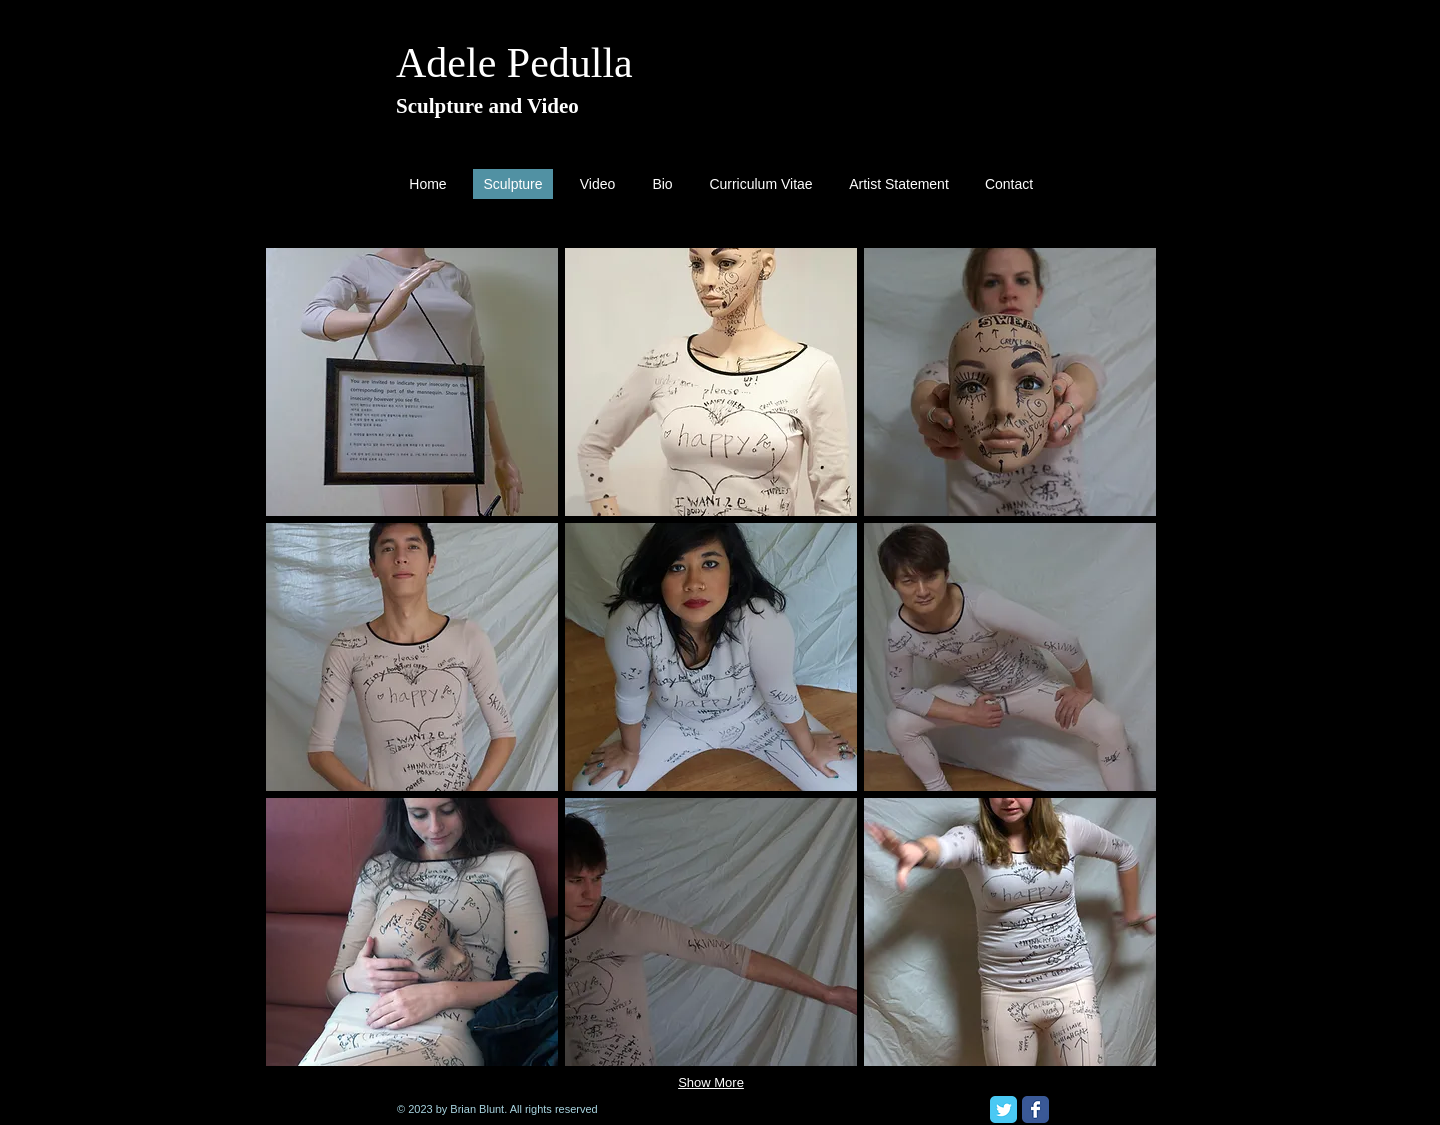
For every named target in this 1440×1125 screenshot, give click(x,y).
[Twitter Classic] (1003, 1109)
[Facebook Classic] (1035, 1109)
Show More (711, 1082)
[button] (412, 382)
